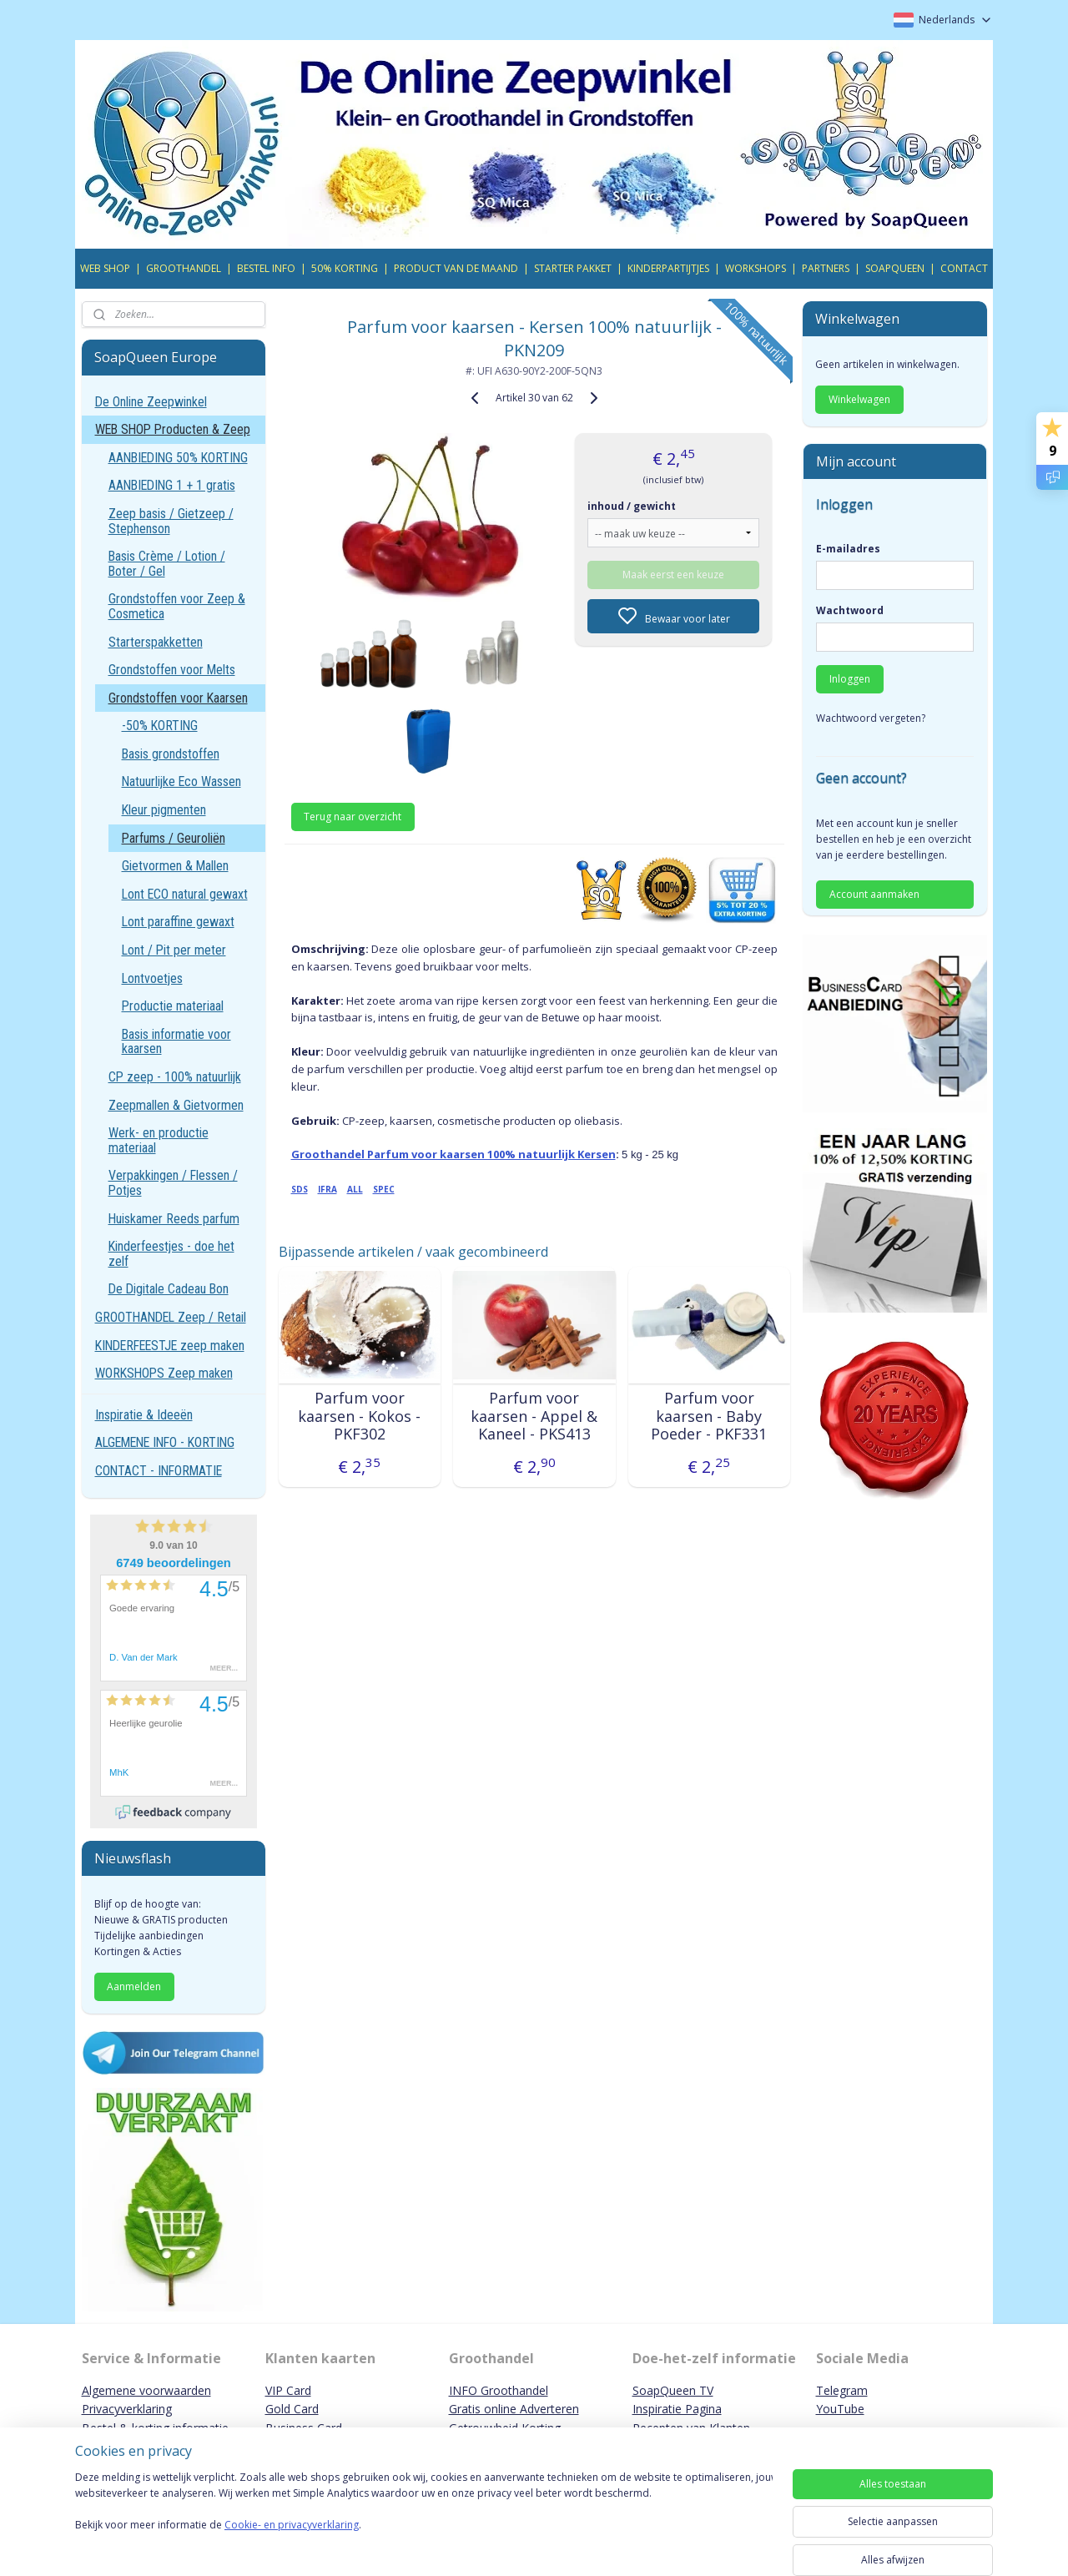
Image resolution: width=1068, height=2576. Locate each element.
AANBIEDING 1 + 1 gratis (171, 485)
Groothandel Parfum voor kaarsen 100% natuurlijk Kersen (452, 1154)
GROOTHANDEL (183, 268)
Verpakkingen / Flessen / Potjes (173, 1182)
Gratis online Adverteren (514, 2409)
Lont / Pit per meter (174, 950)
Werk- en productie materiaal (158, 1140)
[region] (424, 2519)
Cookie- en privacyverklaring (291, 2541)
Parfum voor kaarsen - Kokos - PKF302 (359, 1416)
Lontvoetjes (152, 978)
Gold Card (292, 2409)
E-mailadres (848, 549)
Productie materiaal (173, 1006)
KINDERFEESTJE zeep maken (169, 1346)
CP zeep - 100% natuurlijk (174, 1077)
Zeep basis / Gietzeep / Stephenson (171, 521)
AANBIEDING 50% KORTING (178, 458)
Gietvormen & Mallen (175, 866)
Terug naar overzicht (352, 816)
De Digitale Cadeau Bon (168, 1289)
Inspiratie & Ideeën (144, 1415)
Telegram (842, 2390)
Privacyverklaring (127, 2409)
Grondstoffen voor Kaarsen (178, 698)
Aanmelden (134, 1986)
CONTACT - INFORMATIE (158, 1471)
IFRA (326, 1189)
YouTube (840, 2409)
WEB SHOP (105, 268)
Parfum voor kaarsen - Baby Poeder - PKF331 (709, 1416)
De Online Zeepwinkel (151, 402)
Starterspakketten (155, 642)
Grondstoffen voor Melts (171, 670)
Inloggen (849, 679)
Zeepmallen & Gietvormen (176, 1105)
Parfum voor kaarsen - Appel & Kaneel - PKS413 (534, 1416)
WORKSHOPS (755, 268)
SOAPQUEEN (894, 268)
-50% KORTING (160, 725)
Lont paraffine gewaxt (178, 922)
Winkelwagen (859, 399)
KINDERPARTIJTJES (668, 268)
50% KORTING (344, 268)
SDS (298, 1189)
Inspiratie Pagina (677, 2409)
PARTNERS (825, 268)
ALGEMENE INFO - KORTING (164, 1442)
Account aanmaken (874, 894)
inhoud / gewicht (631, 506)
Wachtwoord (850, 610)
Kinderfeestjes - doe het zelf (171, 1253)
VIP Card (288, 2390)
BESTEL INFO (266, 268)
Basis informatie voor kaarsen (176, 1041)
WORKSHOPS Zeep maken (164, 1373)
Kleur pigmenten (164, 810)
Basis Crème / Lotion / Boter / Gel (166, 563)
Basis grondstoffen (170, 754)
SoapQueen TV (672, 2390)
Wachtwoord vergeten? (870, 718)
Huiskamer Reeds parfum (173, 1219)
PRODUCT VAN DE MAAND (456, 268)
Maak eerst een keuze (673, 574)
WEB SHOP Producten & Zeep (172, 429)
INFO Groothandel (498, 2390)
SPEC (383, 1189)
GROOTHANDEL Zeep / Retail (170, 1317)
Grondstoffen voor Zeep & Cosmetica (176, 606)
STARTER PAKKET (573, 268)
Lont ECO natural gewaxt (185, 894)
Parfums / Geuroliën (173, 838)
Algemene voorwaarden (146, 2390)
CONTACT (964, 268)
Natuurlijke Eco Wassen (181, 781)
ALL (354, 1189)
